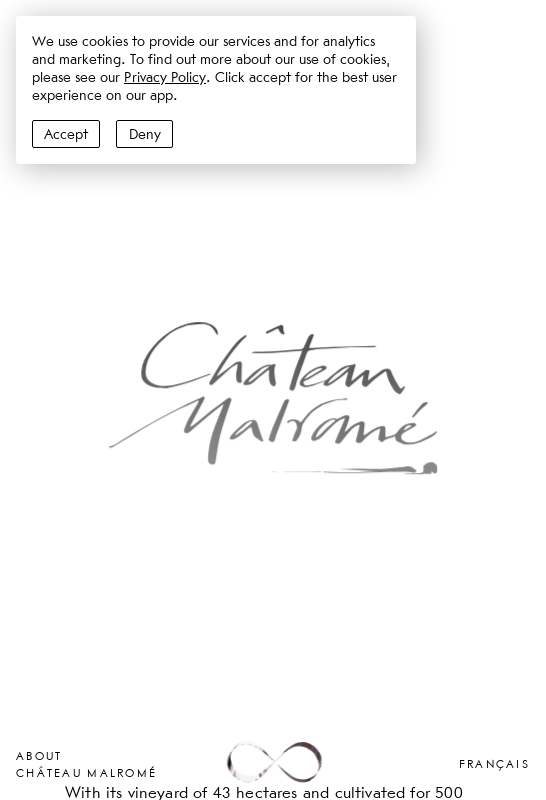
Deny (145, 134)
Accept (66, 134)
